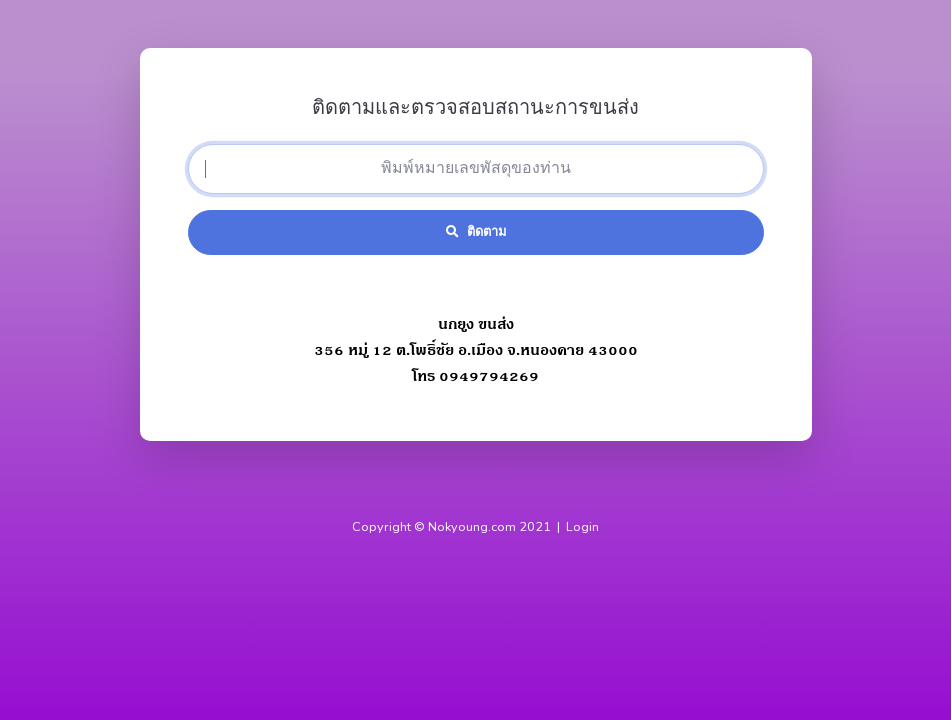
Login (582, 527)
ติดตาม (476, 232)
